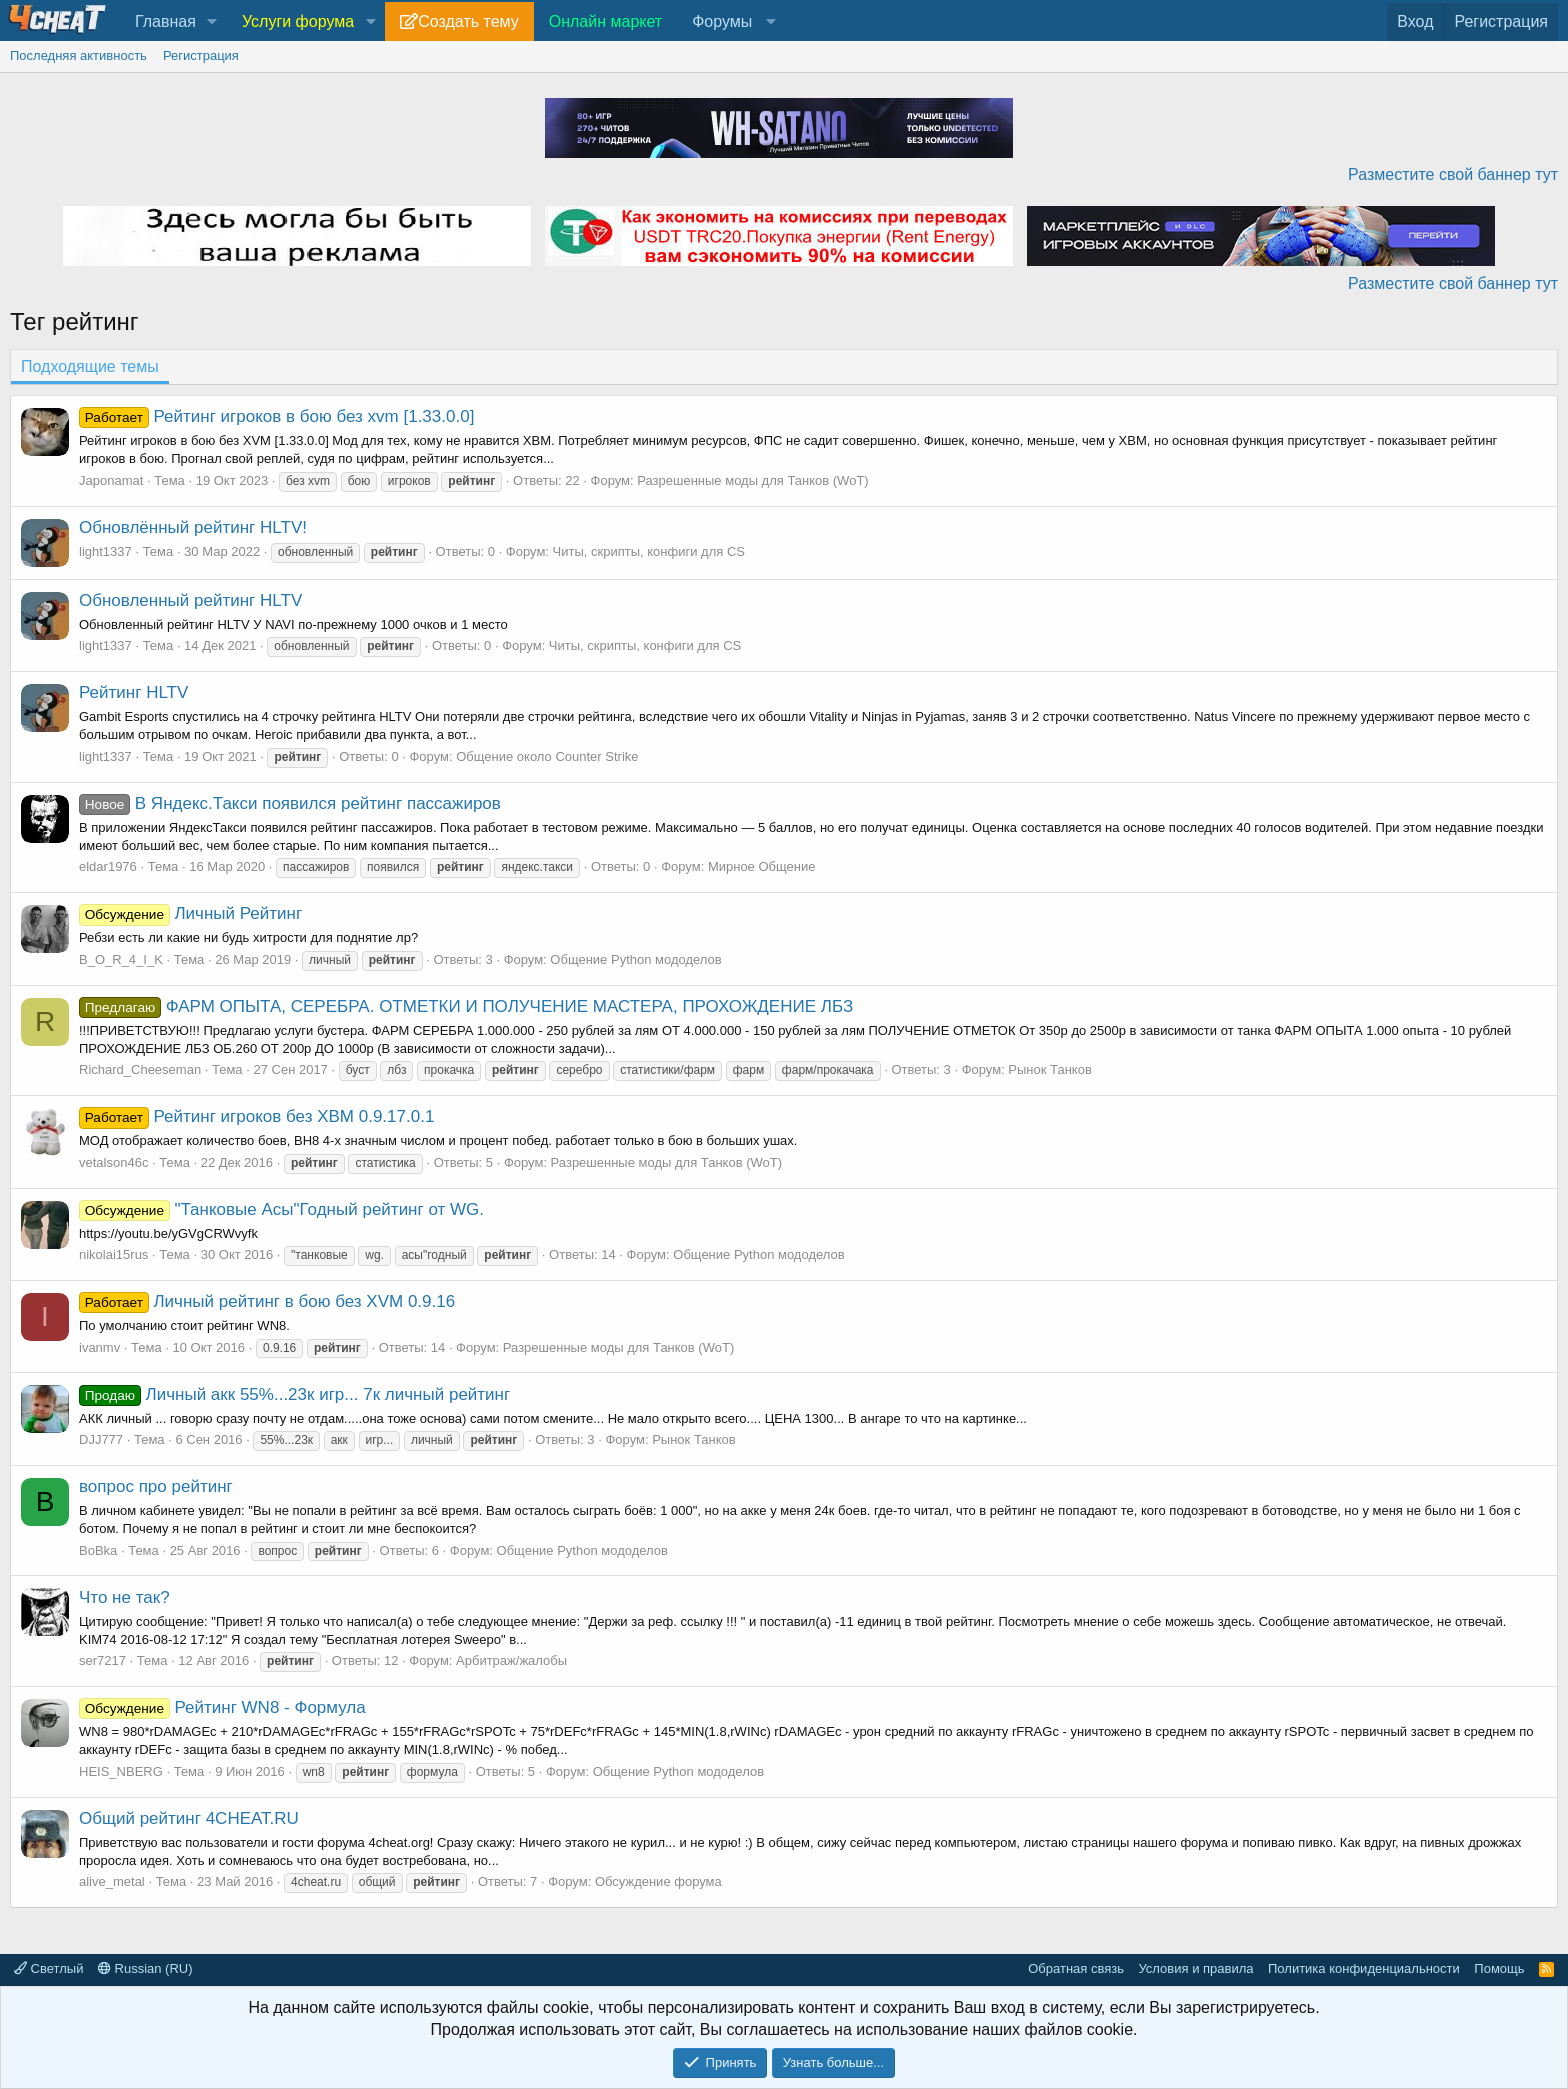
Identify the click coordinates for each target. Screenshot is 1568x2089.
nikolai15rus (113, 1254)
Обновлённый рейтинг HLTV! (193, 527)
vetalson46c (113, 1162)
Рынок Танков (1049, 1069)
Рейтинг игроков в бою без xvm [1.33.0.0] (276, 416)
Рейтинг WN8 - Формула (222, 1707)
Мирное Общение (762, 866)
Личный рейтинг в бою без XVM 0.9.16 (267, 1301)
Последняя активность (78, 55)
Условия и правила (1195, 1968)
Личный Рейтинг (190, 913)
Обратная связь (1076, 1968)
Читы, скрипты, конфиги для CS (649, 551)
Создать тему (468, 21)
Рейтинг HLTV (133, 692)
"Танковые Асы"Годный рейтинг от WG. (281, 1209)
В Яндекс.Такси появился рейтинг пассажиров (290, 803)
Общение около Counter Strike (547, 756)
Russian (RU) (145, 1968)
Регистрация (201, 55)
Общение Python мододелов (635, 959)
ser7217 (102, 1660)
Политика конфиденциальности (1364, 1968)
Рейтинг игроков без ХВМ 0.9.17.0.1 (256, 1116)
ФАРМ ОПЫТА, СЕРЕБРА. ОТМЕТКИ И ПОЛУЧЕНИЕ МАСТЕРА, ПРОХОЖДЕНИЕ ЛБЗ (466, 1006)
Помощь (1499, 1968)
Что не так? (124, 1597)
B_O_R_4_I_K (121, 959)
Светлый (48, 1968)
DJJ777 (101, 1439)
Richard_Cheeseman (140, 1069)
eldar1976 (108, 866)
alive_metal (112, 1881)
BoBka (98, 1550)
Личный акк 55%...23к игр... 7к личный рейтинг (294, 1394)
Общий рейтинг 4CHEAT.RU (189, 1818)
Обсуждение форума (658, 1881)
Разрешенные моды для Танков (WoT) (752, 480)
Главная (165, 21)
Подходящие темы (90, 366)
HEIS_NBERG (121, 1771)
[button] (212, 22)
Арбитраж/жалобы (511, 1660)
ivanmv (99, 1347)
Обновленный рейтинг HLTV (190, 600)
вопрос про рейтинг (156, 1486)
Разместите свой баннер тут (1453, 174)
